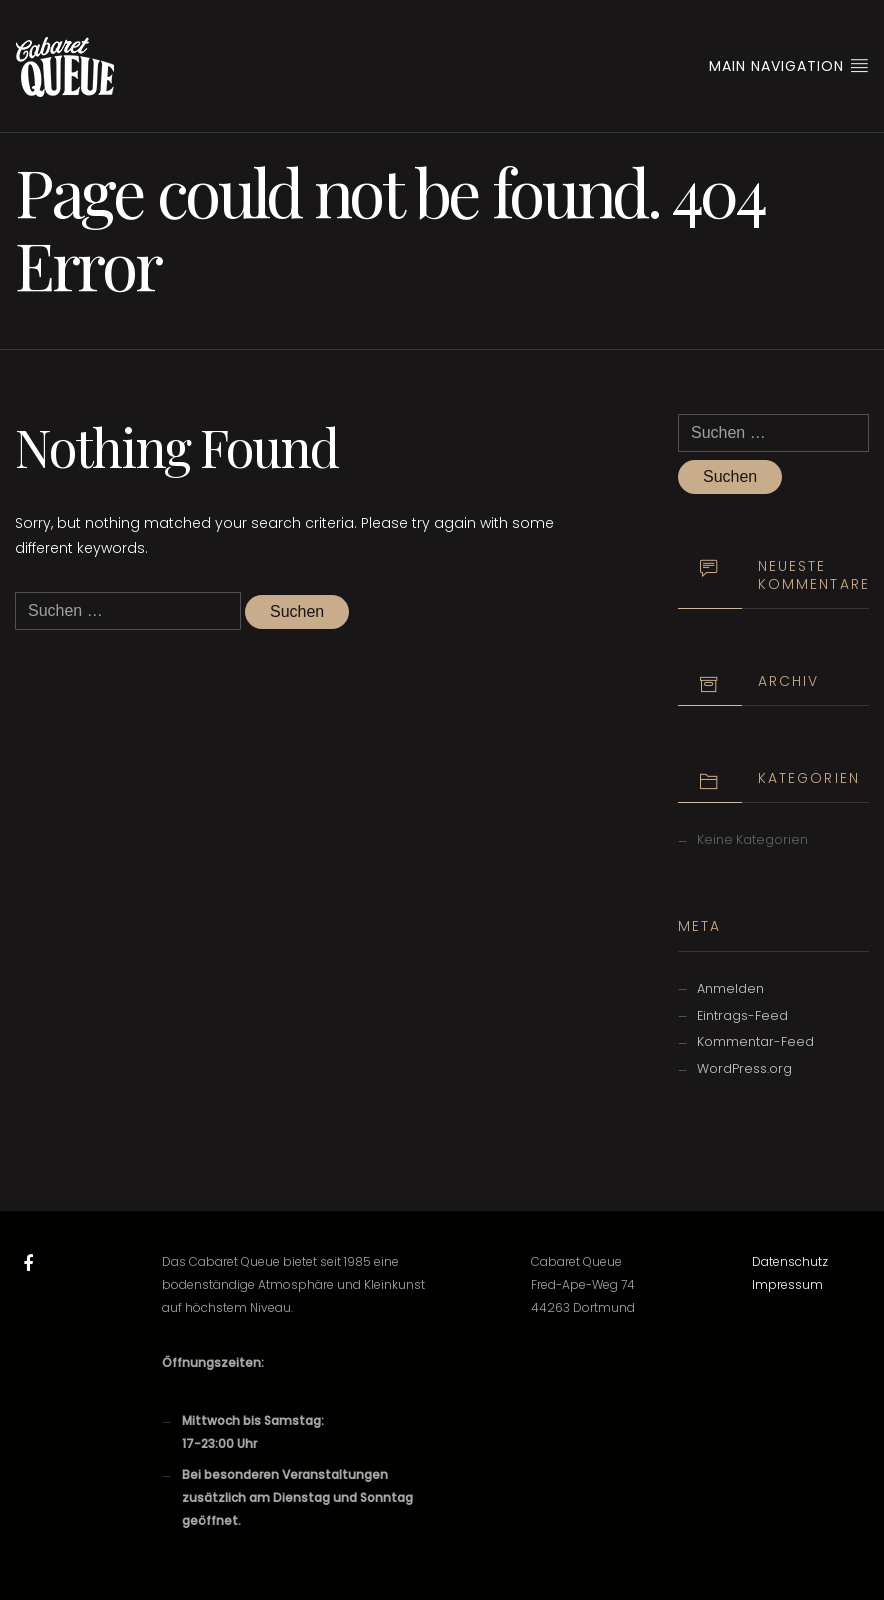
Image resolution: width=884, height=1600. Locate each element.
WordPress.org (744, 1068)
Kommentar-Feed (755, 1041)
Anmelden (730, 988)
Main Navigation (789, 66)
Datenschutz (790, 1261)
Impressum (787, 1284)
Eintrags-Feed (742, 1015)
